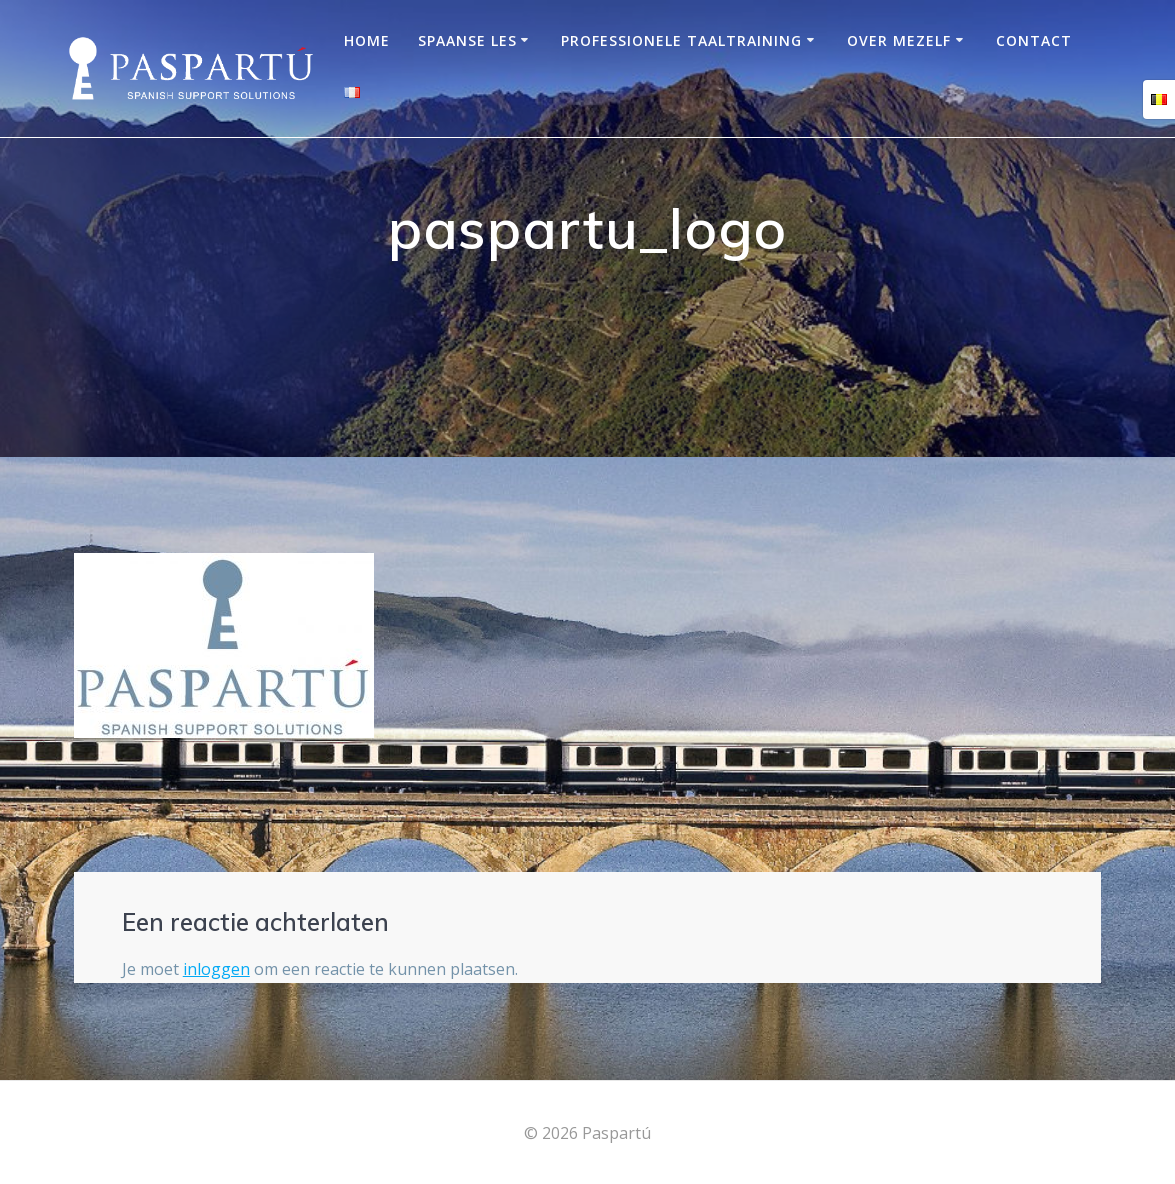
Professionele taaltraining (681, 40)
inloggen (216, 969)
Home (367, 40)
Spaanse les (467, 40)
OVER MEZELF (899, 40)
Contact (1034, 40)
